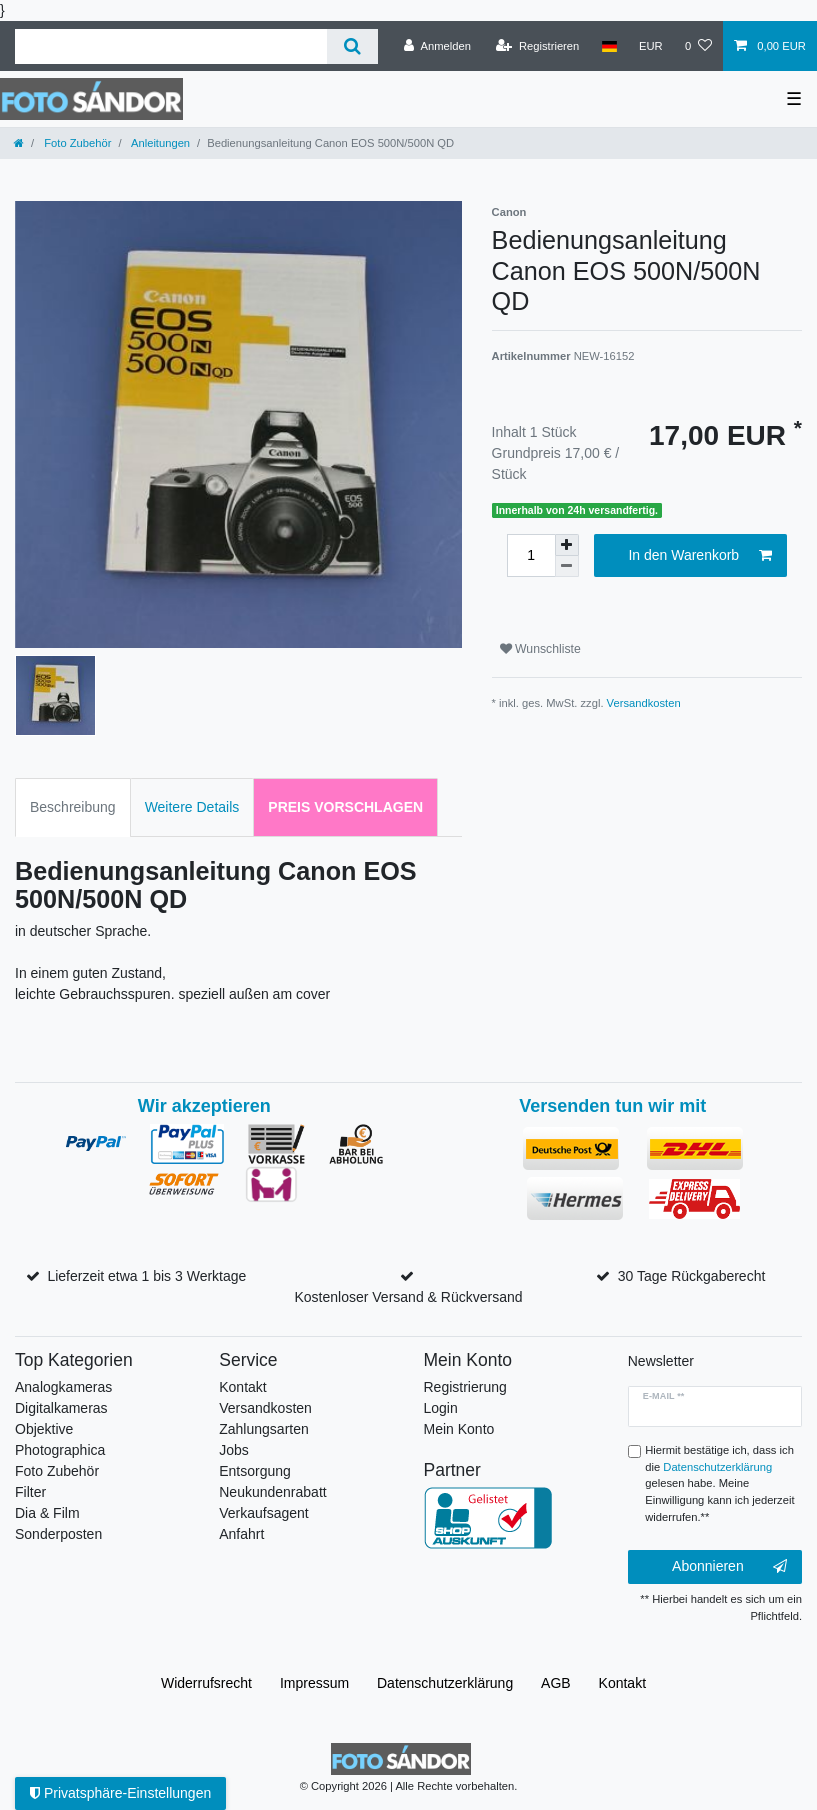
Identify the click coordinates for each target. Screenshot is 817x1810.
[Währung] (651, 46)
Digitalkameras (61, 1408)
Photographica (60, 1450)
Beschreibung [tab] (73, 807)
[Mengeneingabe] (531, 555)
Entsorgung (255, 1471)
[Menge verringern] (567, 566)
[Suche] (352, 46)
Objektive (44, 1429)
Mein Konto (459, 1429)
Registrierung (465, 1387)
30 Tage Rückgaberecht (692, 1276)
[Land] (608, 46)
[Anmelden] (437, 46)
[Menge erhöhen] (567, 545)
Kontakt (242, 1387)
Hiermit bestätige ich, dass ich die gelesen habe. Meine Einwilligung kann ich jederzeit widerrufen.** (719, 1483)
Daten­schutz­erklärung (445, 1683)
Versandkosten (644, 703)
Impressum (314, 1683)
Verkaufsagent (264, 1513)
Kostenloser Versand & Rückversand (408, 1297)
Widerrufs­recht (206, 1683)
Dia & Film (47, 1513)
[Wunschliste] (698, 46)
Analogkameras (63, 1387)
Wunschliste (540, 649)
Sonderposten (58, 1534)
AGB (556, 1683)
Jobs (234, 1450)
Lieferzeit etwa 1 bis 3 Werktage (146, 1276)
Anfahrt (241, 1534)
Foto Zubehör (76, 143)
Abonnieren (729, 1567)
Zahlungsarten (264, 1429)
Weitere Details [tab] (192, 807)
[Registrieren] (537, 46)
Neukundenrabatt (272, 1492)
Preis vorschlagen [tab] (345, 807)
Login (441, 1408)
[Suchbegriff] (171, 46)
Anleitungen (160, 143)
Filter (30, 1492)
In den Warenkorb (700, 556)
